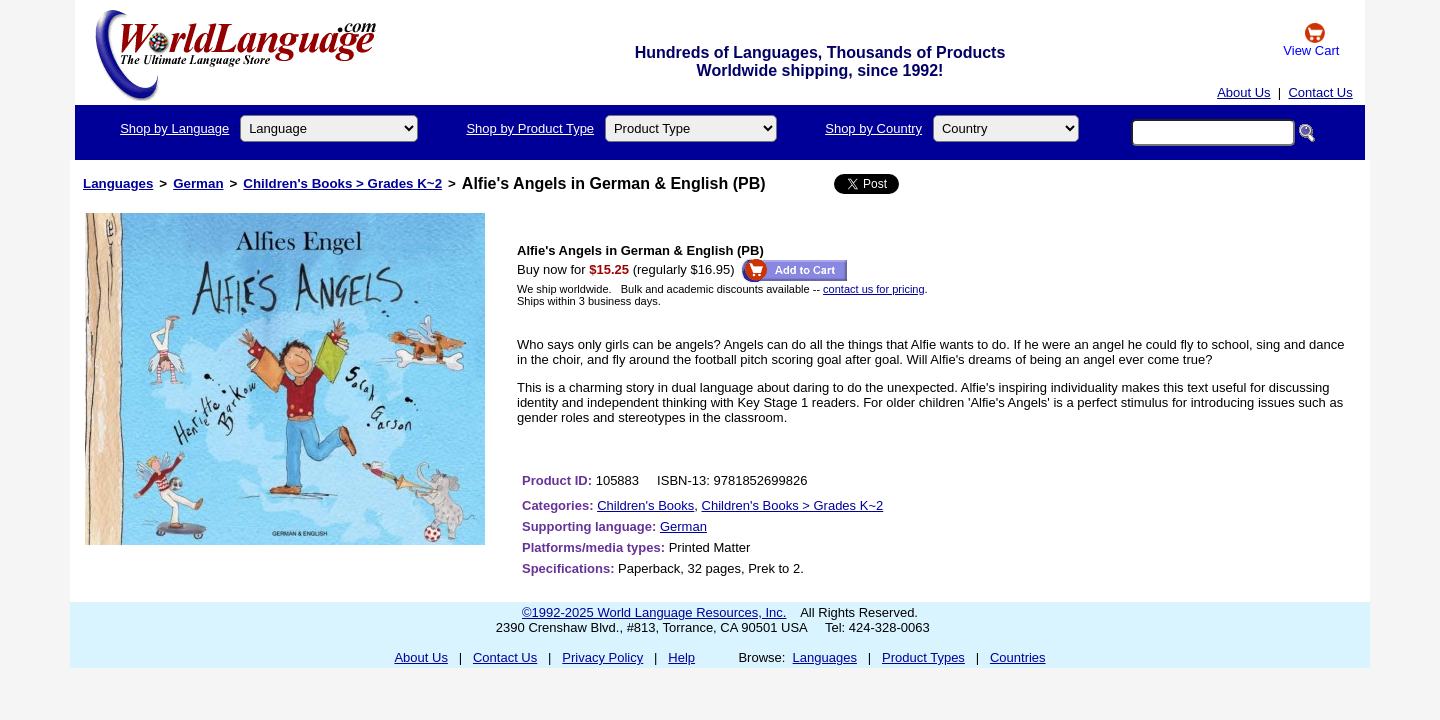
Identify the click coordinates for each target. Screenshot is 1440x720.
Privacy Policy (602, 657)
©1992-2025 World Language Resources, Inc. (654, 612)
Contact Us (1320, 92)
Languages (118, 183)
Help (681, 657)
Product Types (923, 657)
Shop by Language (174, 128)
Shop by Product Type (530, 128)
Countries (1018, 657)
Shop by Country (873, 128)
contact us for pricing (874, 289)
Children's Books (645, 505)
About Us (1243, 92)
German (198, 183)
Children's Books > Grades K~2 (342, 183)
